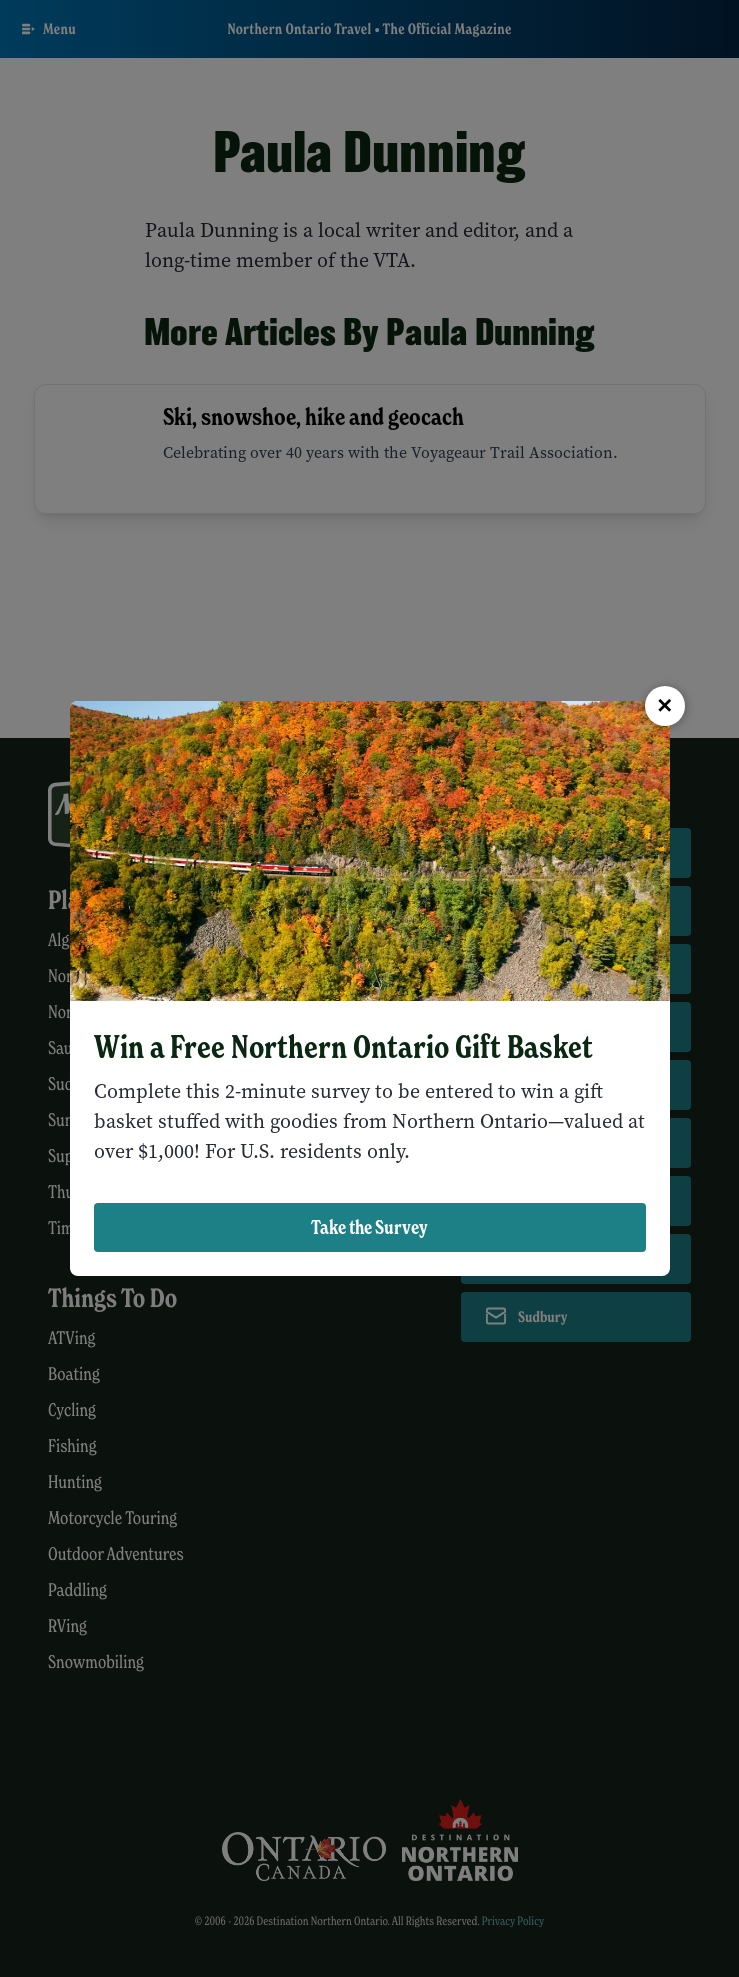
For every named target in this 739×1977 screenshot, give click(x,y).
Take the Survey (369, 1227)
